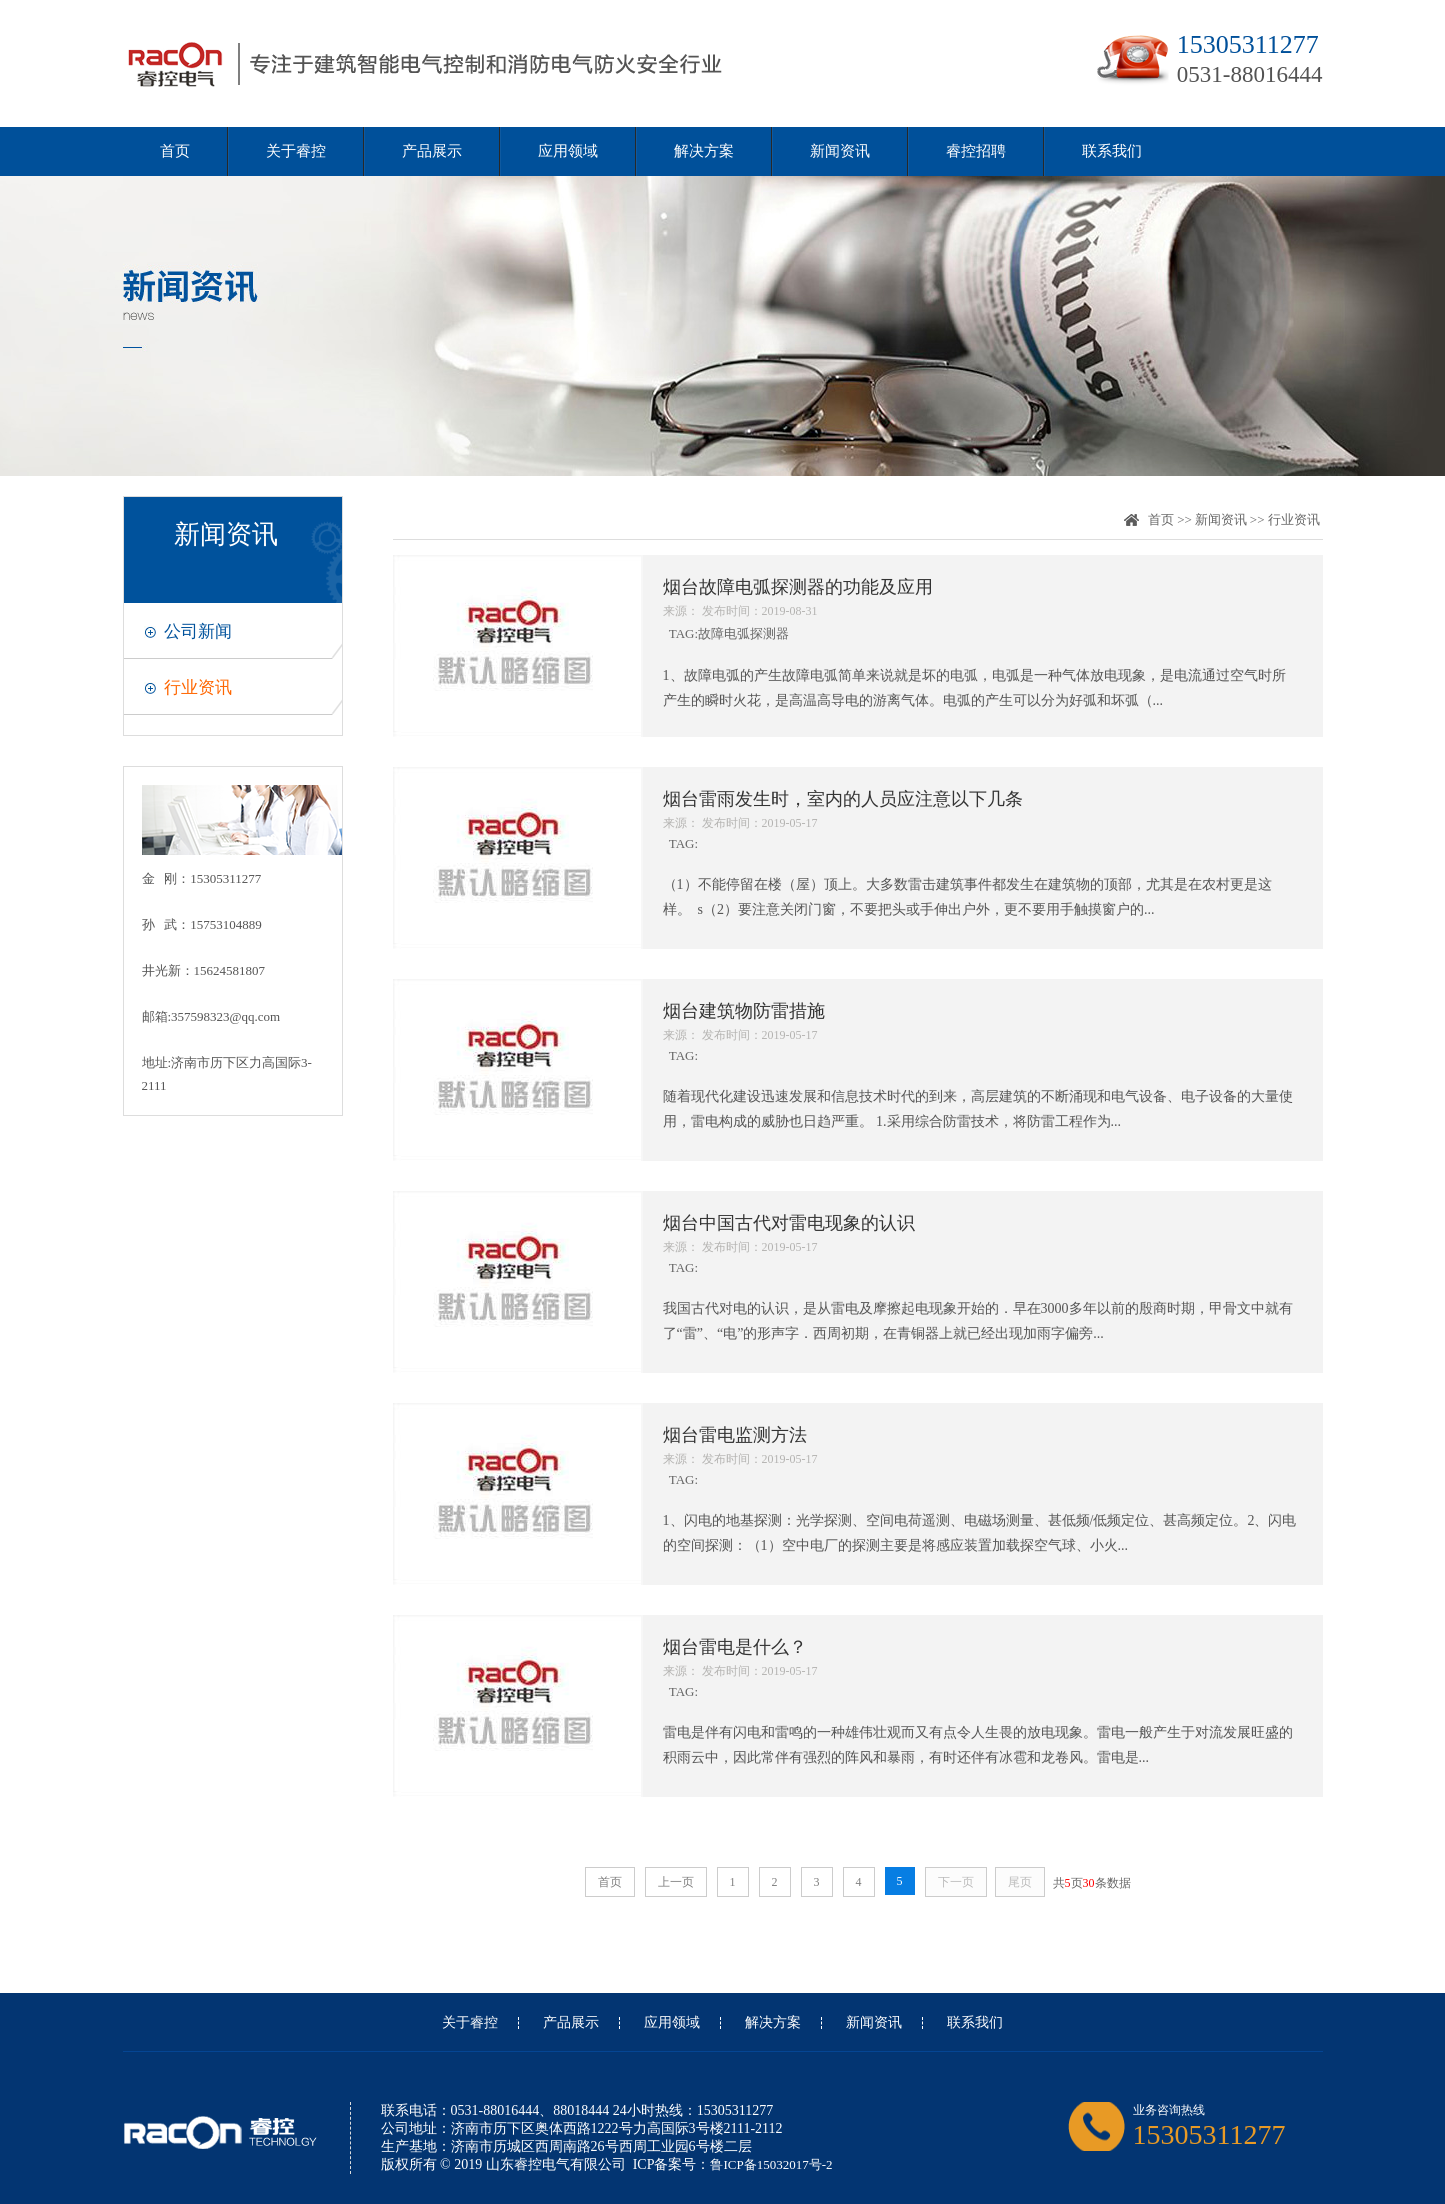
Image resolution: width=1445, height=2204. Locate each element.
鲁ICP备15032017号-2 (771, 2164)
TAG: (980, 608)
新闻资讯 (840, 151)
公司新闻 (198, 631)
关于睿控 (296, 151)
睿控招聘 (976, 151)
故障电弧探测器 (743, 633)
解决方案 (704, 151)
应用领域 (568, 151)
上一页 (676, 1882)
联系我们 (1112, 151)
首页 (175, 151)
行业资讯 (198, 687)
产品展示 (432, 151)
